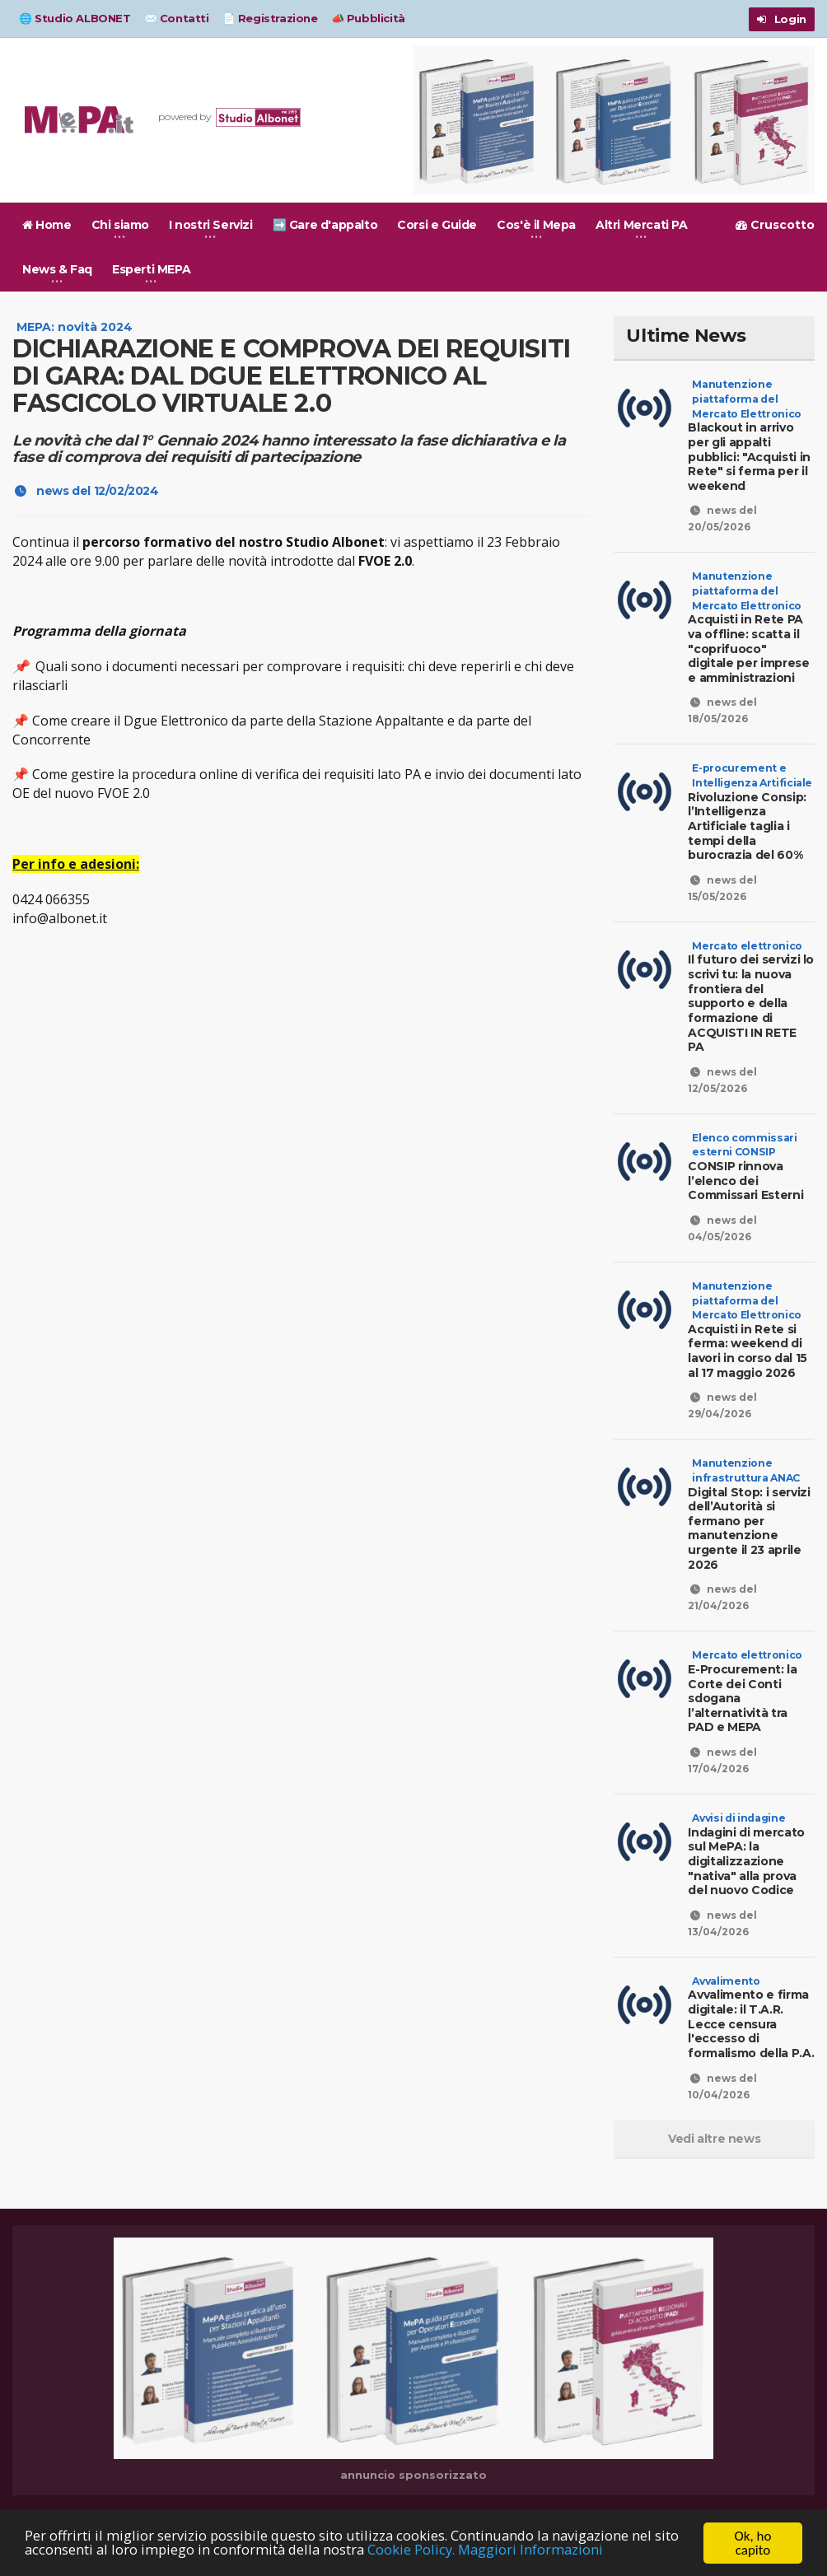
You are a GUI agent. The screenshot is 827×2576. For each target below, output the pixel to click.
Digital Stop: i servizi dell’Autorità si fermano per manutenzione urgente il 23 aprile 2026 (751, 1506)
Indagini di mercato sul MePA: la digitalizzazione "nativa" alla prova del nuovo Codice (745, 1839)
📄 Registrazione (270, 18)
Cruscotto (775, 224)
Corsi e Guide (437, 224)
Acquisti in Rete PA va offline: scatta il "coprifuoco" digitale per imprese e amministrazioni (751, 641)
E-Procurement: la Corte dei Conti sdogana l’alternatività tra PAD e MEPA (744, 1677)
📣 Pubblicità (368, 18)
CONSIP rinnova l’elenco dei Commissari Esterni (751, 1159)
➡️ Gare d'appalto (325, 224)
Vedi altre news (714, 2123)
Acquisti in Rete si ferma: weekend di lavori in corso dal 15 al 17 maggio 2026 (751, 1329)
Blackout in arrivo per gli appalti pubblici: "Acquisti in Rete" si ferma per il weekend (751, 449)
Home (47, 224)
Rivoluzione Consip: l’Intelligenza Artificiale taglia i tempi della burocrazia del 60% (751, 818)
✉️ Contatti (176, 18)
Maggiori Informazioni (539, 2550)
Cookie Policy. (417, 2550)
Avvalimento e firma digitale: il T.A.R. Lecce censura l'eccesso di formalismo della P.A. (750, 2002)
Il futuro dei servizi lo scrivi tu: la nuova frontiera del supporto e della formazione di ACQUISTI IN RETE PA (751, 989)
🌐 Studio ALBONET (75, 18)
